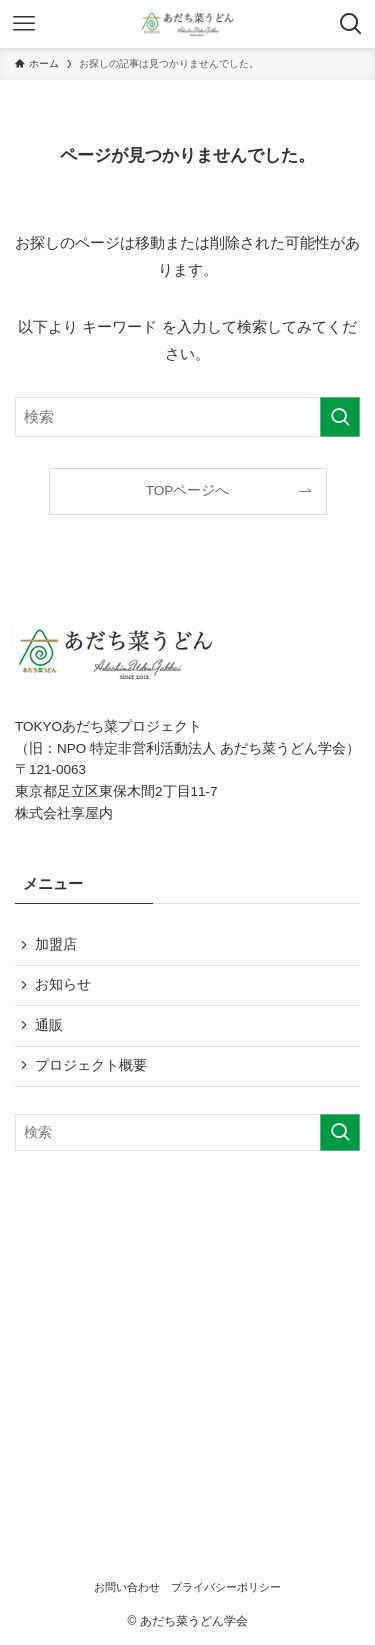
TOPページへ (188, 490)
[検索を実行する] (340, 417)
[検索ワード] (187, 417)
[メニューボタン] (24, 24)
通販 (49, 1025)
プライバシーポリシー (226, 1587)
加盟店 (56, 944)
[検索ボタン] (351, 24)
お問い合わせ (127, 1587)
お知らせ (63, 984)
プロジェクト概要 (91, 1065)
